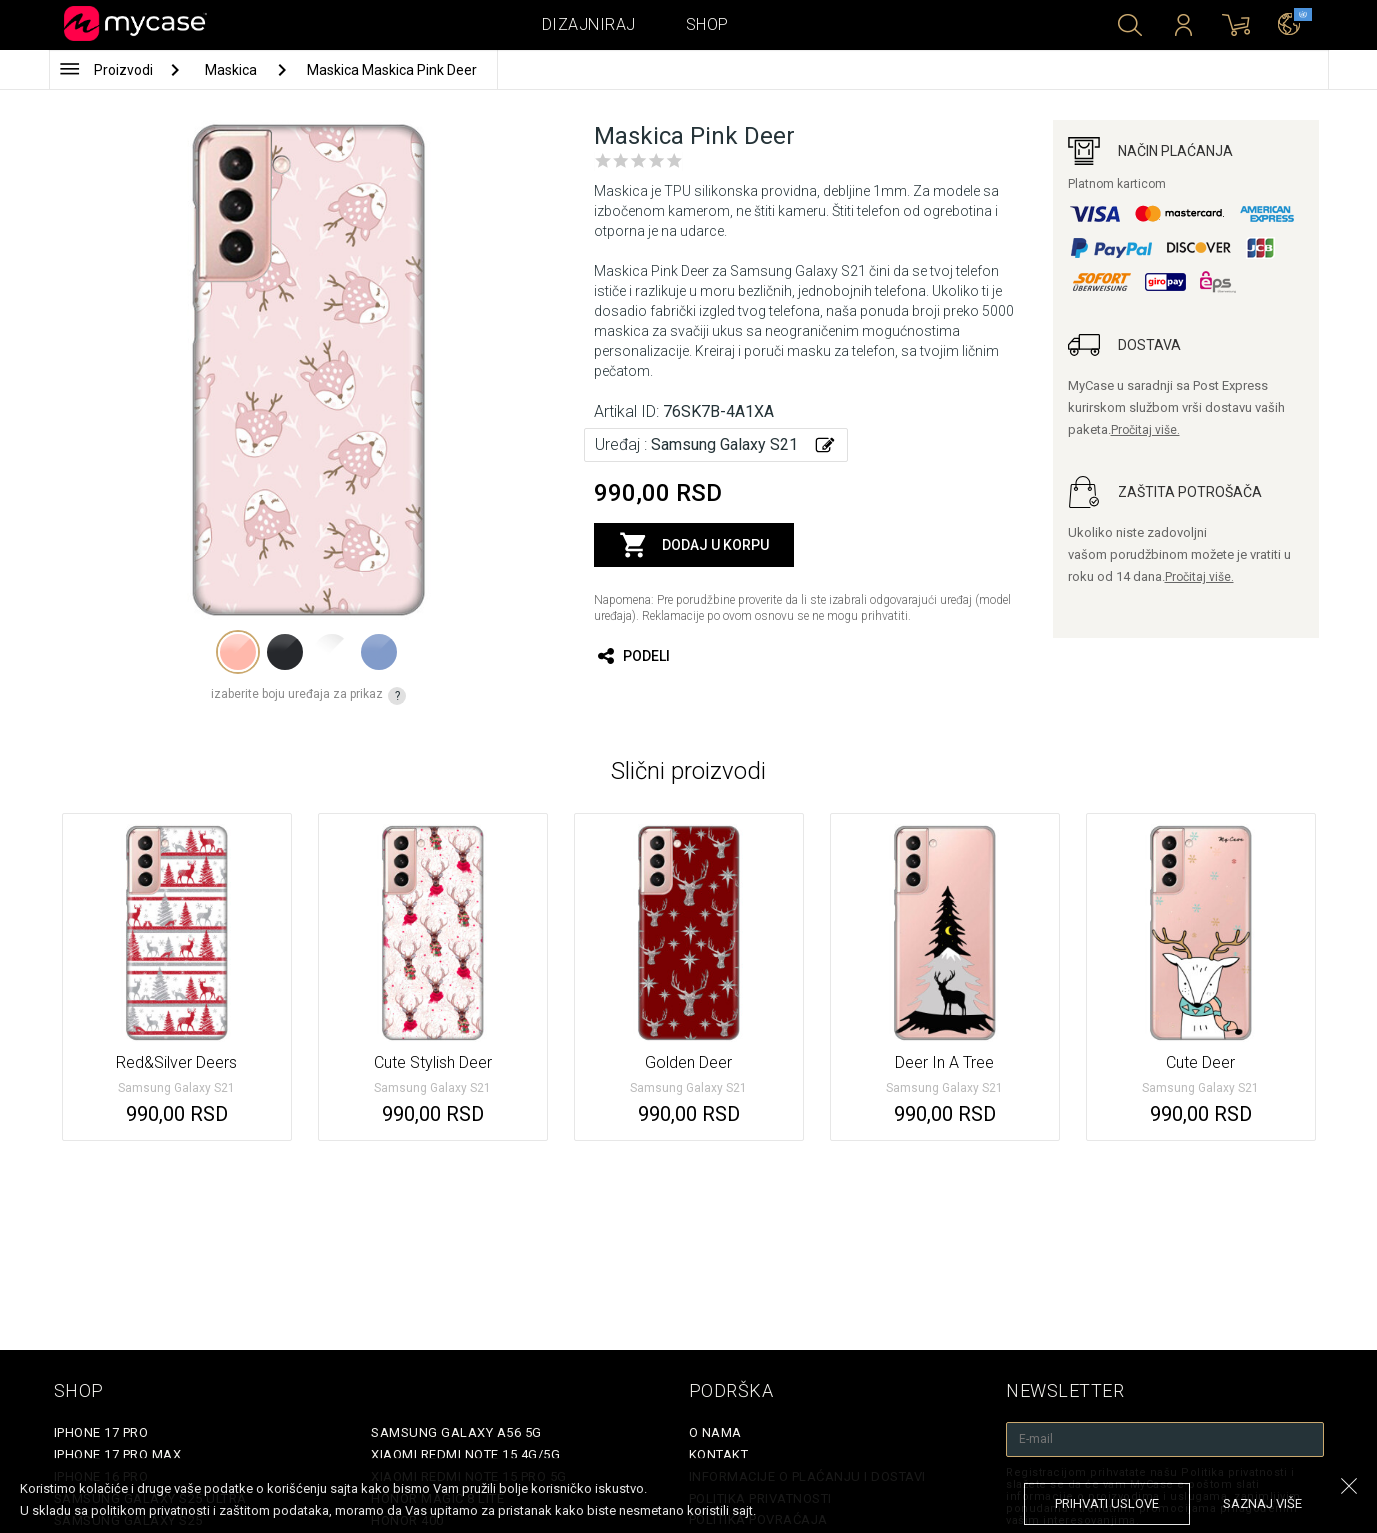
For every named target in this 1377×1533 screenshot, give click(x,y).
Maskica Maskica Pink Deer (392, 70)
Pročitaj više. (1145, 430)
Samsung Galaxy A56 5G (456, 1432)
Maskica (232, 70)
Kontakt (719, 1454)
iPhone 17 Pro (101, 1432)
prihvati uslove (1107, 1503)
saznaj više (1262, 1503)
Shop (707, 24)
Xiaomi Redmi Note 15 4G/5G (465, 1454)
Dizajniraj (589, 24)
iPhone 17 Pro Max (118, 1454)
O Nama (715, 1432)
